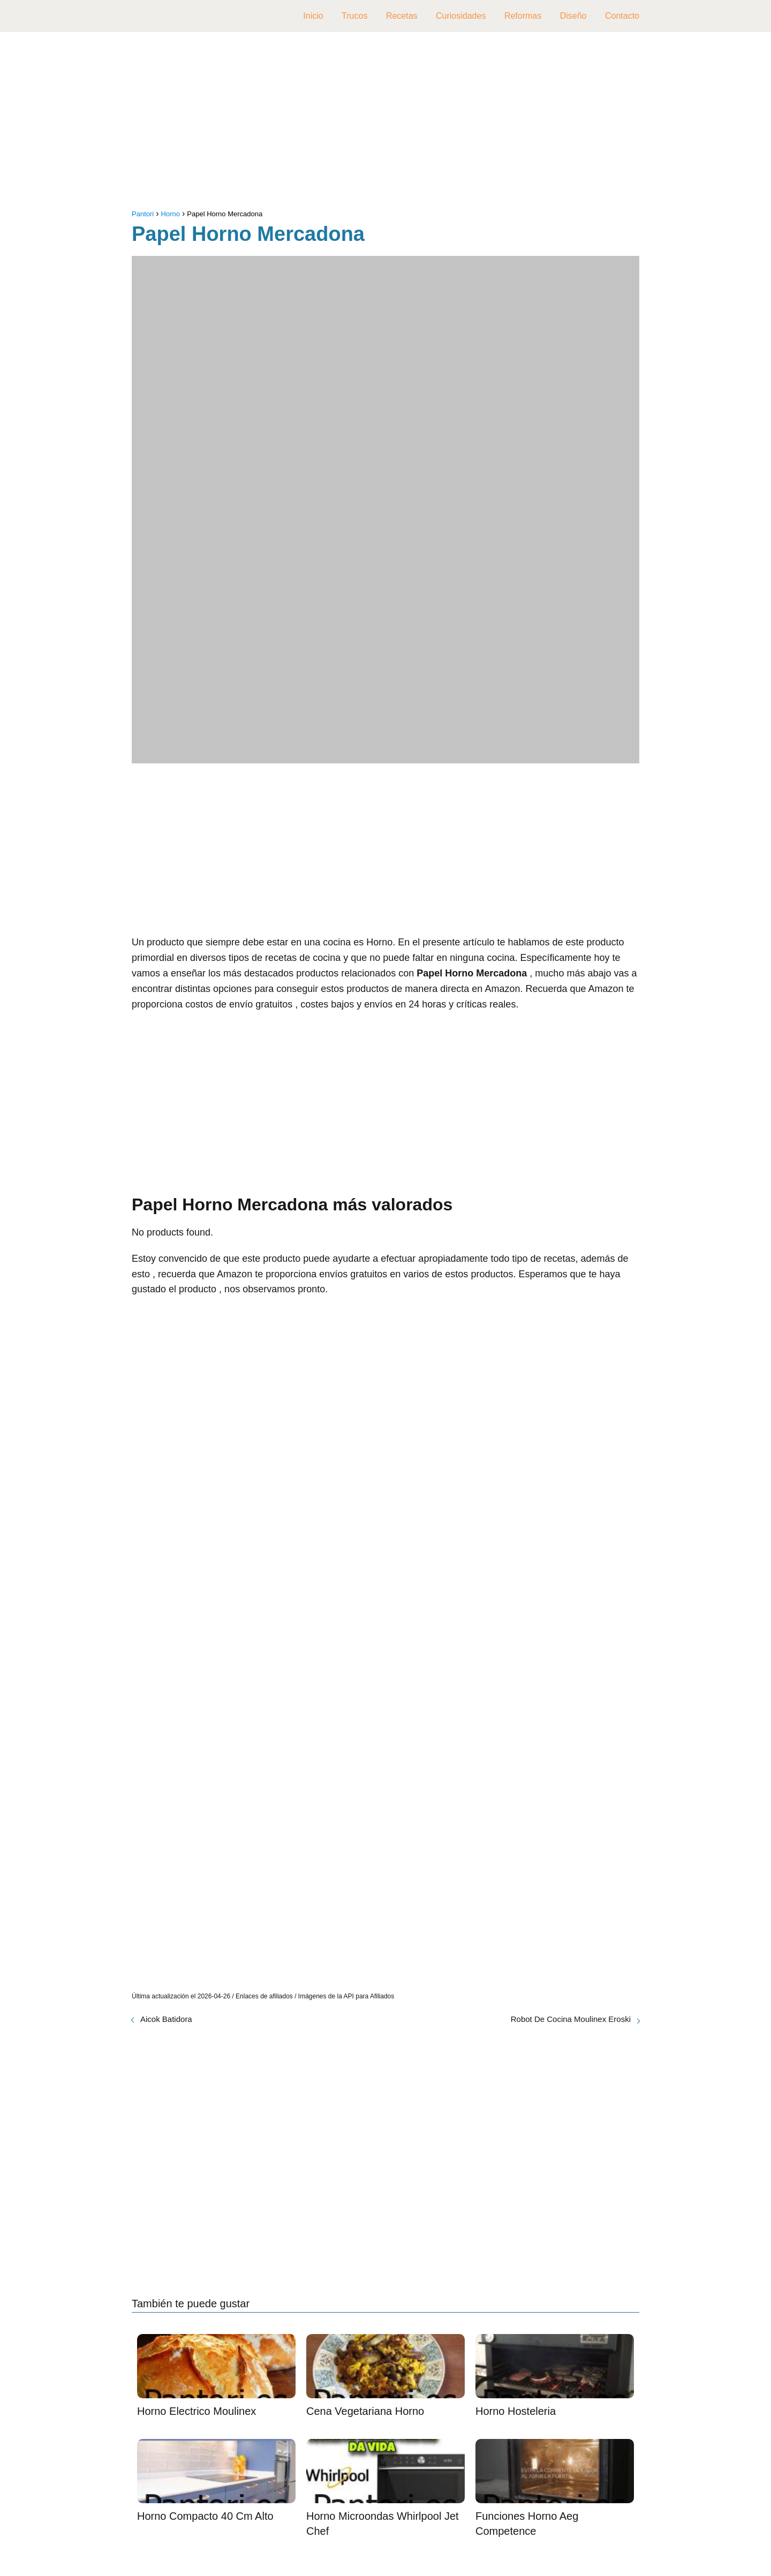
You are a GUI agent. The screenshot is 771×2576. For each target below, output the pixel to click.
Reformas (522, 15)
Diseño (573, 15)
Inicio (313, 15)
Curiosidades (461, 15)
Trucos (354, 15)
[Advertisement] (385, 123)
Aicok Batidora (166, 2019)
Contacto (622, 15)
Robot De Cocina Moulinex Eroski (571, 2019)
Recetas (402, 15)
